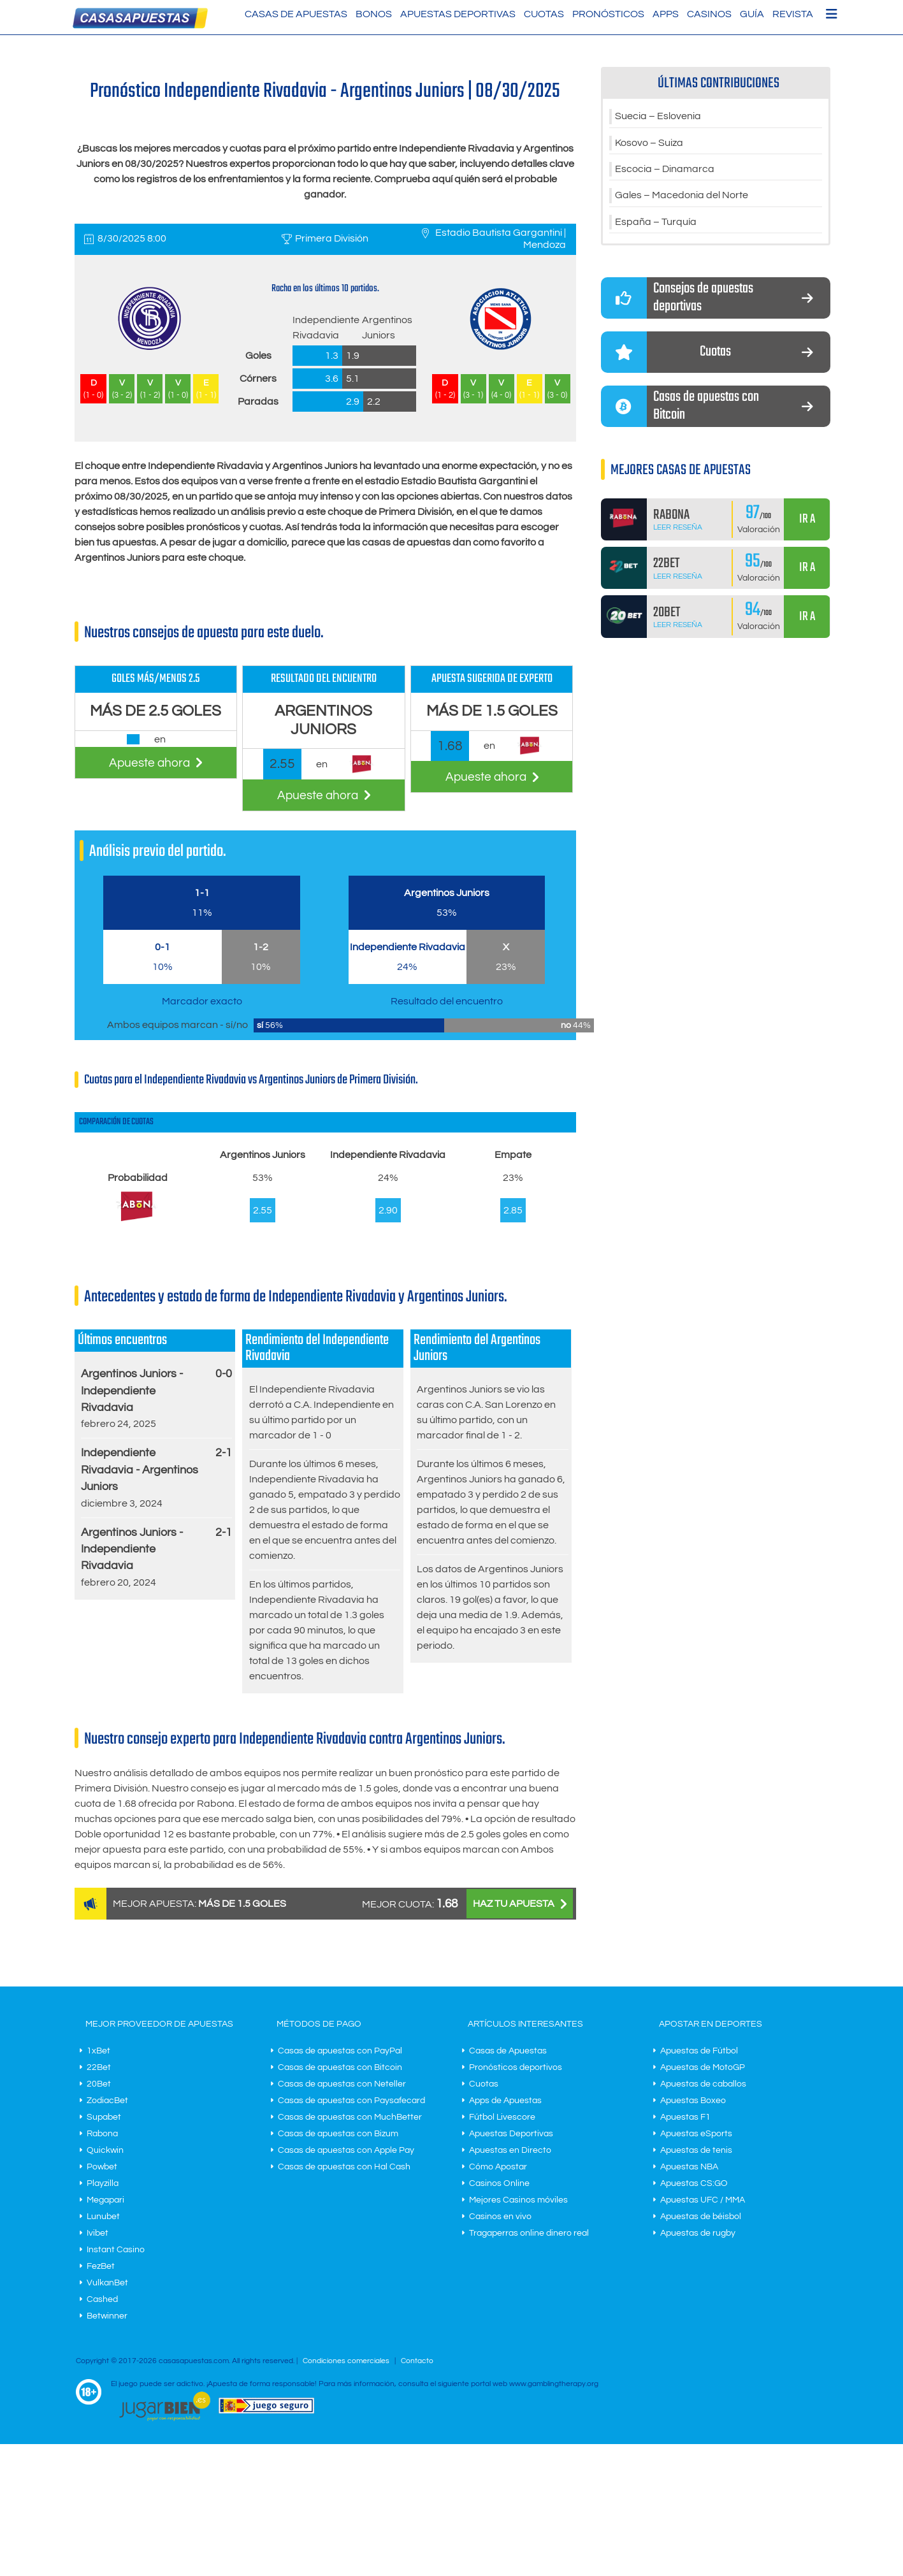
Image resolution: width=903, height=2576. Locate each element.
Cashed (102, 2299)
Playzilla (103, 2183)
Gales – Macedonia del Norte (681, 197)
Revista (792, 14)
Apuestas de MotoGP (702, 2067)
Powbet (102, 2166)
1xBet (98, 2050)
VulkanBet (107, 2282)
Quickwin (105, 2150)
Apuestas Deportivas (458, 14)
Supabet (104, 2117)
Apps (666, 14)
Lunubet (103, 2216)
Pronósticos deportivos (515, 2067)
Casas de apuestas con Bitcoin (340, 2067)
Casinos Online (499, 2183)
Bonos (374, 14)
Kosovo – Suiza (649, 143)
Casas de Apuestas (296, 14)
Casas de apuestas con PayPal (340, 2050)
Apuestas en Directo (510, 2150)
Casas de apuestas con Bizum (338, 2133)
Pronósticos (608, 14)
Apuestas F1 (685, 2117)
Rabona (102, 2133)
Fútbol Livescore (502, 2117)
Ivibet (97, 2233)
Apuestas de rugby (697, 2233)
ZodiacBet (107, 2100)
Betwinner (107, 2316)
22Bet (99, 2067)
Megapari (105, 2200)
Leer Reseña (677, 529)
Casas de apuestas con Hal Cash (344, 2166)
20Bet (99, 2084)
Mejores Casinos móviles (518, 2200)
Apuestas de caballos (703, 2084)
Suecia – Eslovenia (658, 117)
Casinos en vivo (500, 2216)
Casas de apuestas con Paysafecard (351, 2100)
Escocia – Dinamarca (664, 170)
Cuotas (544, 14)
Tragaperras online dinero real (529, 2233)
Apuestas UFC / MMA (702, 2200)
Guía (752, 14)
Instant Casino (116, 2249)
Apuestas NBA (689, 2166)
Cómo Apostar (498, 2166)
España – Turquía (656, 224)
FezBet (101, 2266)
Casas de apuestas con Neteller (342, 2084)
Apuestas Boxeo (693, 2100)
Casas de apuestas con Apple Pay (346, 2150)
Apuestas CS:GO (694, 2183)
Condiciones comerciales (347, 2361)
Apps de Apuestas (505, 2100)
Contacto (417, 2361)
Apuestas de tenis (696, 2150)
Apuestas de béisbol (700, 2216)
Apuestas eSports (696, 2133)
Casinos (709, 14)
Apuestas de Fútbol (699, 2050)
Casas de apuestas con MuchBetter (350, 2117)
